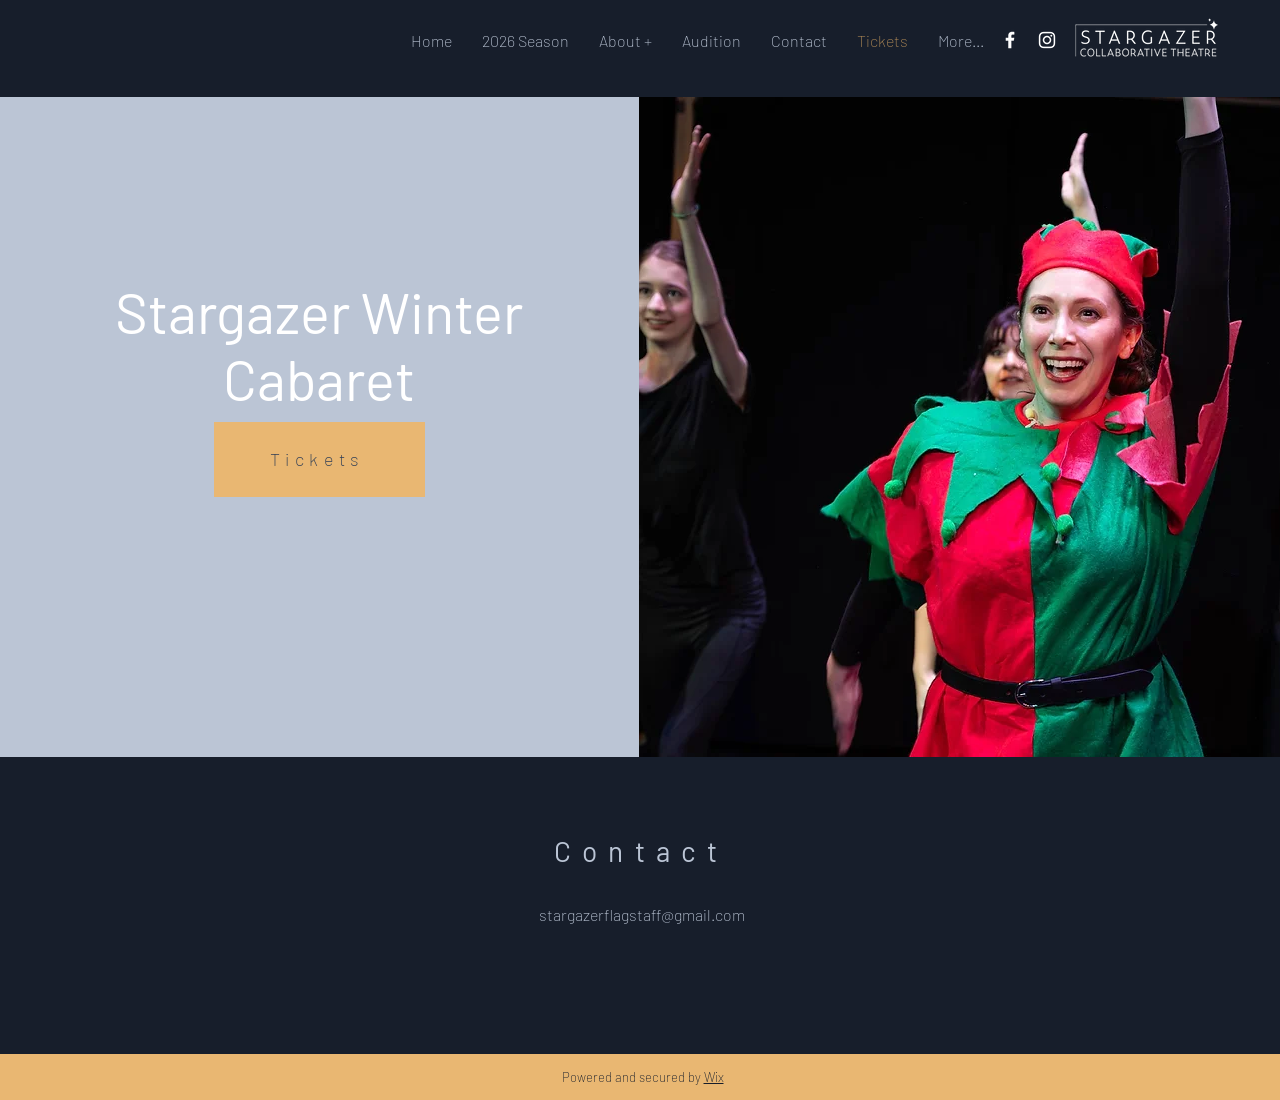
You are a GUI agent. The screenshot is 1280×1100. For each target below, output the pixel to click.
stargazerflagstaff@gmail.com (642, 914)
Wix (714, 1077)
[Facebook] (1010, 40)
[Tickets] (319, 459)
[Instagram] (1047, 40)
